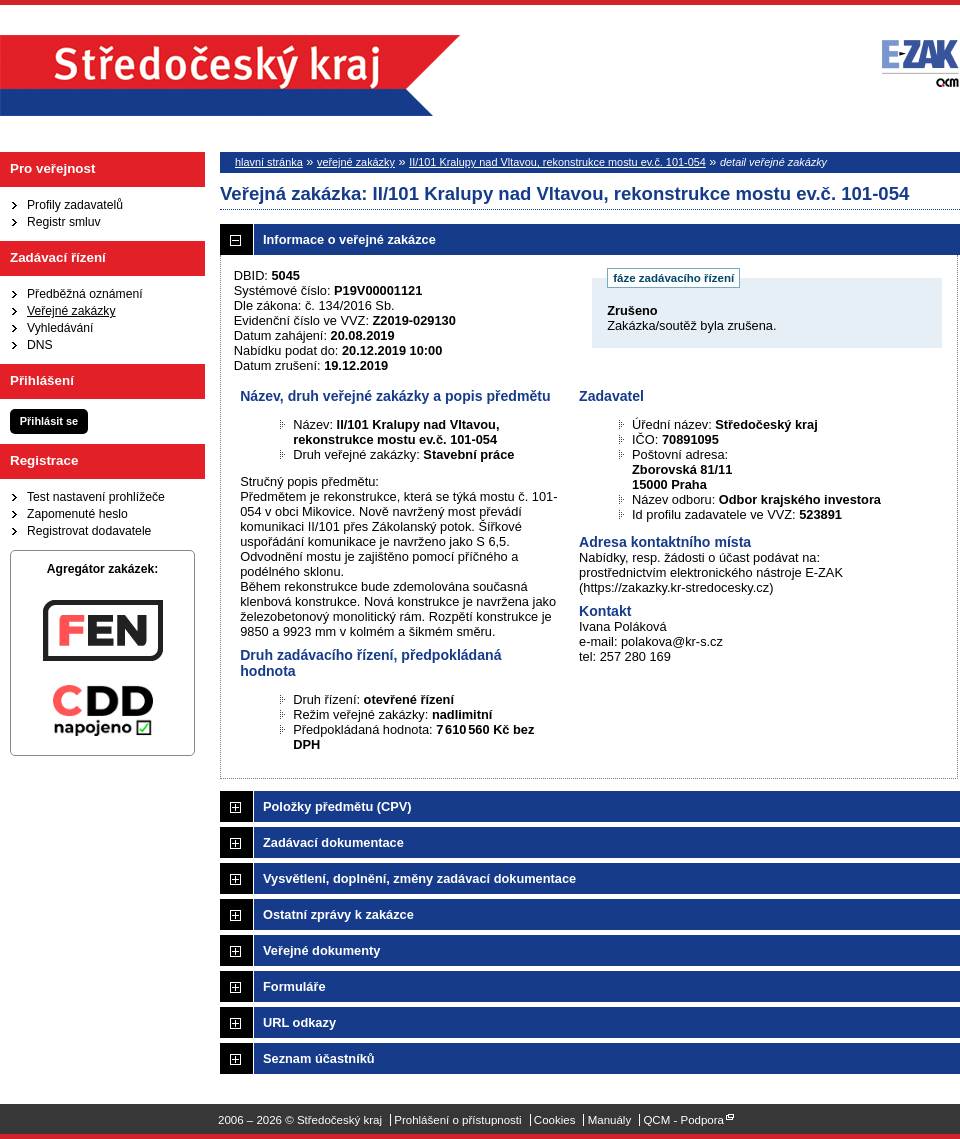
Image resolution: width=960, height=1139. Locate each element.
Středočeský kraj (230, 75)
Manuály (610, 1120)
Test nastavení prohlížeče (96, 497)
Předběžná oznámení (85, 294)
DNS (40, 345)
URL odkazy (299, 1022)
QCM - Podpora (683, 1120)
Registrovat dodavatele (89, 531)
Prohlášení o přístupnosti (457, 1120)
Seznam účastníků (319, 1058)
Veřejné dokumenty (321, 950)
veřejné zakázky (356, 162)
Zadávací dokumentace (333, 842)
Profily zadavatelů (75, 205)
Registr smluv (64, 222)
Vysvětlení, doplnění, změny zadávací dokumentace (419, 878)
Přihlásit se (49, 421)
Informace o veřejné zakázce (349, 239)
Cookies (555, 1120)
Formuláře (294, 986)
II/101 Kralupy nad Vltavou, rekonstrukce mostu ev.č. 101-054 (557, 162)
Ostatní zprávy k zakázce (338, 914)
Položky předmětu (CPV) (337, 806)
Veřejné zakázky (71, 311)
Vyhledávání (60, 328)
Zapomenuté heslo (77, 514)
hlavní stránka (269, 162)
